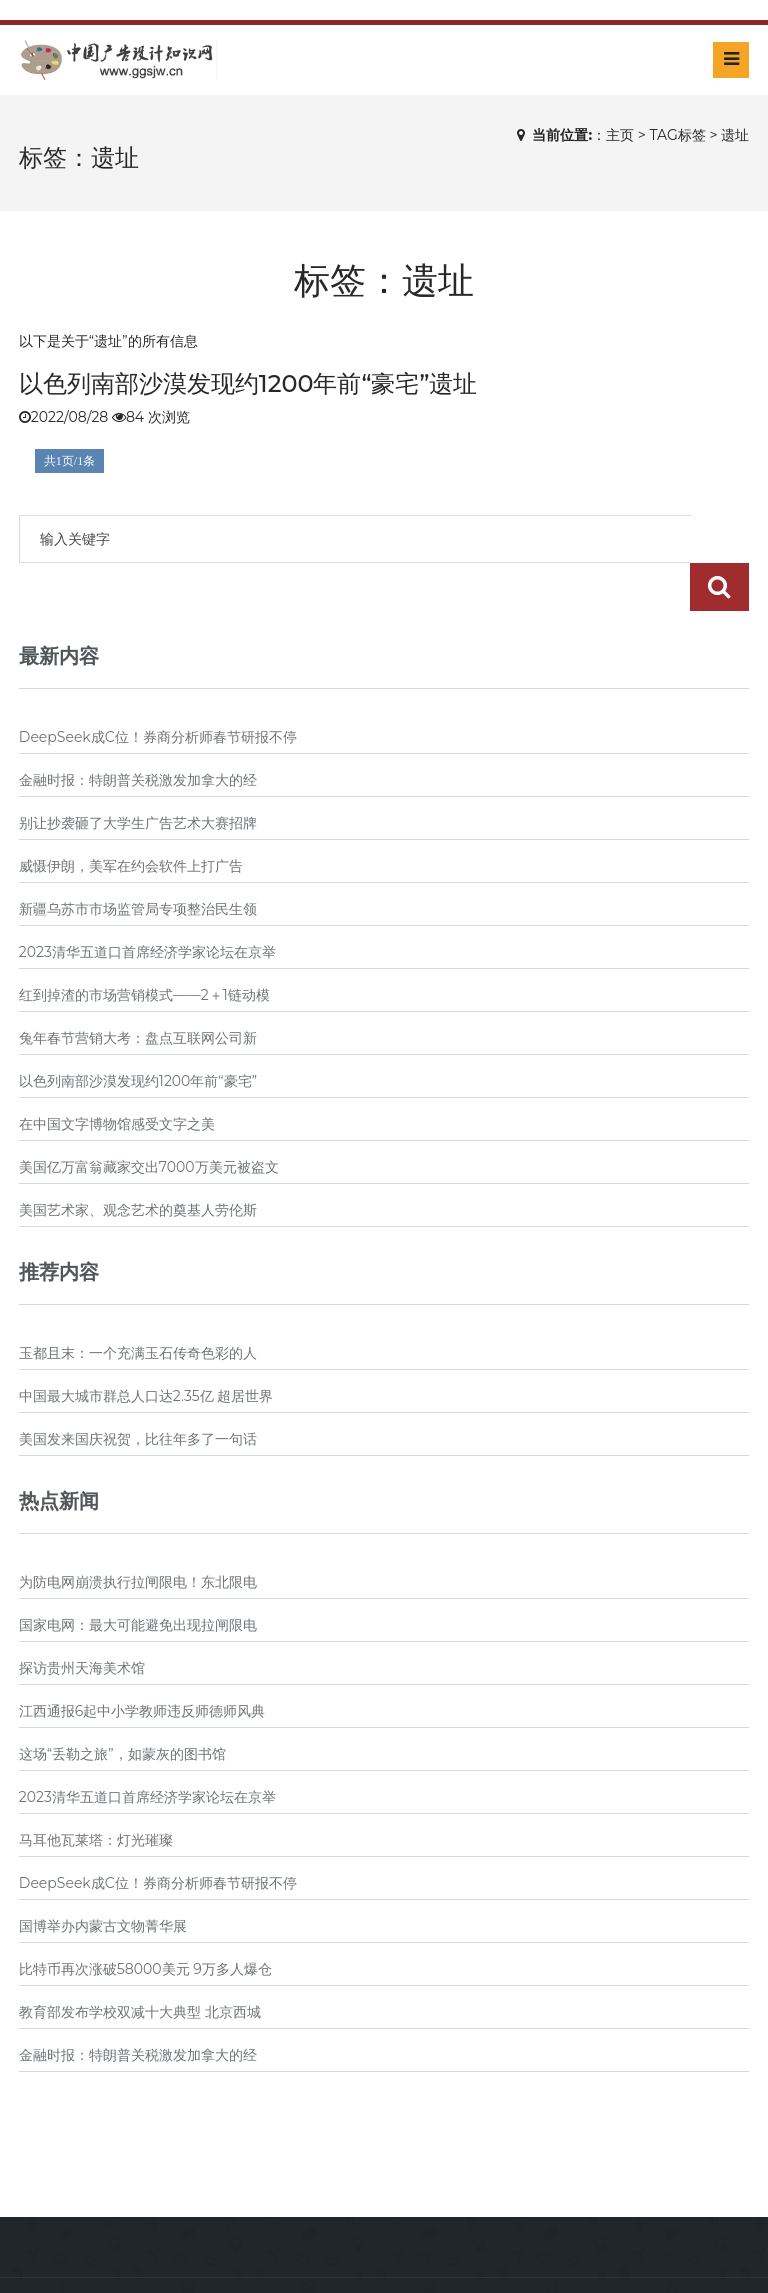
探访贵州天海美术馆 (82, 1620)
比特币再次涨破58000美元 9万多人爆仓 (145, 1921)
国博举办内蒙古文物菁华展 (103, 1878)
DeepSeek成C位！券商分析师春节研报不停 (158, 689)
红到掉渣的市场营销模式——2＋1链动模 (144, 947)
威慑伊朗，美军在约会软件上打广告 (131, 818)
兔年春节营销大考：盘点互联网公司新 (138, 990)
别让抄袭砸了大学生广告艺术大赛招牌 (138, 775)
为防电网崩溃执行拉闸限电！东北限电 (138, 1534)
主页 (620, 135)
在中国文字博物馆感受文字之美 (117, 1076)
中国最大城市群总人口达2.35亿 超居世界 (146, 1348)
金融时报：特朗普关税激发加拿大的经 (138, 732)
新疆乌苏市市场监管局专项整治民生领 (138, 861)
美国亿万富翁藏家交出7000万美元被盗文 (149, 1119)
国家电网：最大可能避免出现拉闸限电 (138, 1577)
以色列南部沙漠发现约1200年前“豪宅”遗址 (248, 383)
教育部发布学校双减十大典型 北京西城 (140, 1964)
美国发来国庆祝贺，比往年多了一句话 (138, 1391)
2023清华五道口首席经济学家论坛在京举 (147, 904)
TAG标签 (677, 135)
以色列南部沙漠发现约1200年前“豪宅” (138, 1033)
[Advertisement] (384, 2099)
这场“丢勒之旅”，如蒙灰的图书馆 (122, 1706)
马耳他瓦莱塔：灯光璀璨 (96, 1792)
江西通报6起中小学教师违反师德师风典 (142, 1663)
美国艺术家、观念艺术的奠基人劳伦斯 (138, 1162)
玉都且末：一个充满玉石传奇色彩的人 (138, 1305)
